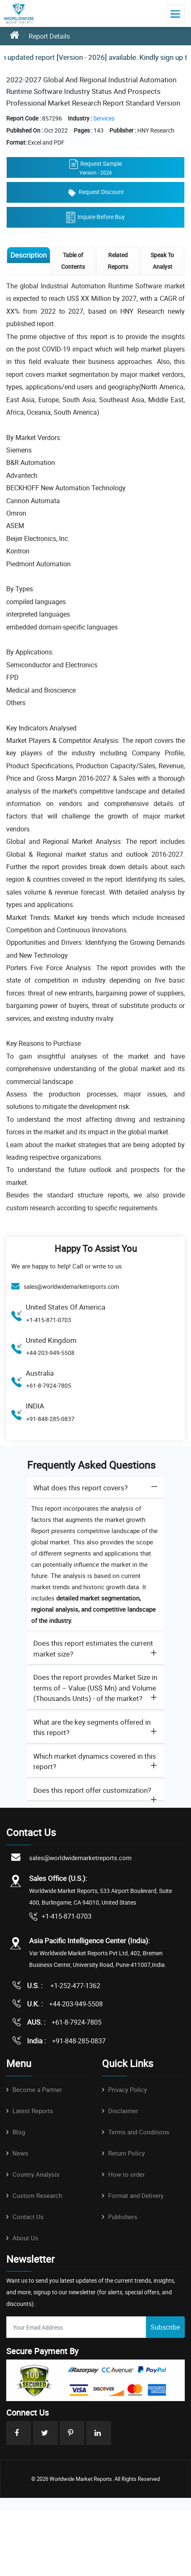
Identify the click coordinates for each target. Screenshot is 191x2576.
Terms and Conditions (138, 2132)
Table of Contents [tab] (73, 260)
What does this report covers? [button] (80, 1487)
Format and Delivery (136, 2195)
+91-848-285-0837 (50, 1419)
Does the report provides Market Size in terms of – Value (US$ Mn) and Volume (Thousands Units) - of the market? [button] (95, 1687)
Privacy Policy (127, 2089)
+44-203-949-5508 (50, 1353)
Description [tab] (28, 255)
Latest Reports (32, 2111)
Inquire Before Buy (95, 217)
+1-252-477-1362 (74, 1985)
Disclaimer (123, 2111)
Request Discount (95, 192)
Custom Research (37, 2195)
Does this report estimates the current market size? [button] (93, 1648)
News (20, 2153)
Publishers (122, 2216)
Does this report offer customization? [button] (92, 1790)
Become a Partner (37, 2089)
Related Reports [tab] (118, 260)
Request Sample (95, 167)
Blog (18, 2132)
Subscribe (165, 2327)
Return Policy (126, 2153)
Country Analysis (36, 2174)
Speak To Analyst (162, 260)
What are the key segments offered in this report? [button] (92, 1727)
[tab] (95, 1488)
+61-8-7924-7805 (48, 1385)
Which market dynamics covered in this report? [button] (94, 1761)
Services (103, 118)
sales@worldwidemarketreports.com (71, 1286)
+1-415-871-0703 (48, 1320)
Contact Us (28, 2216)
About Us (25, 2238)
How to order (126, 2174)
